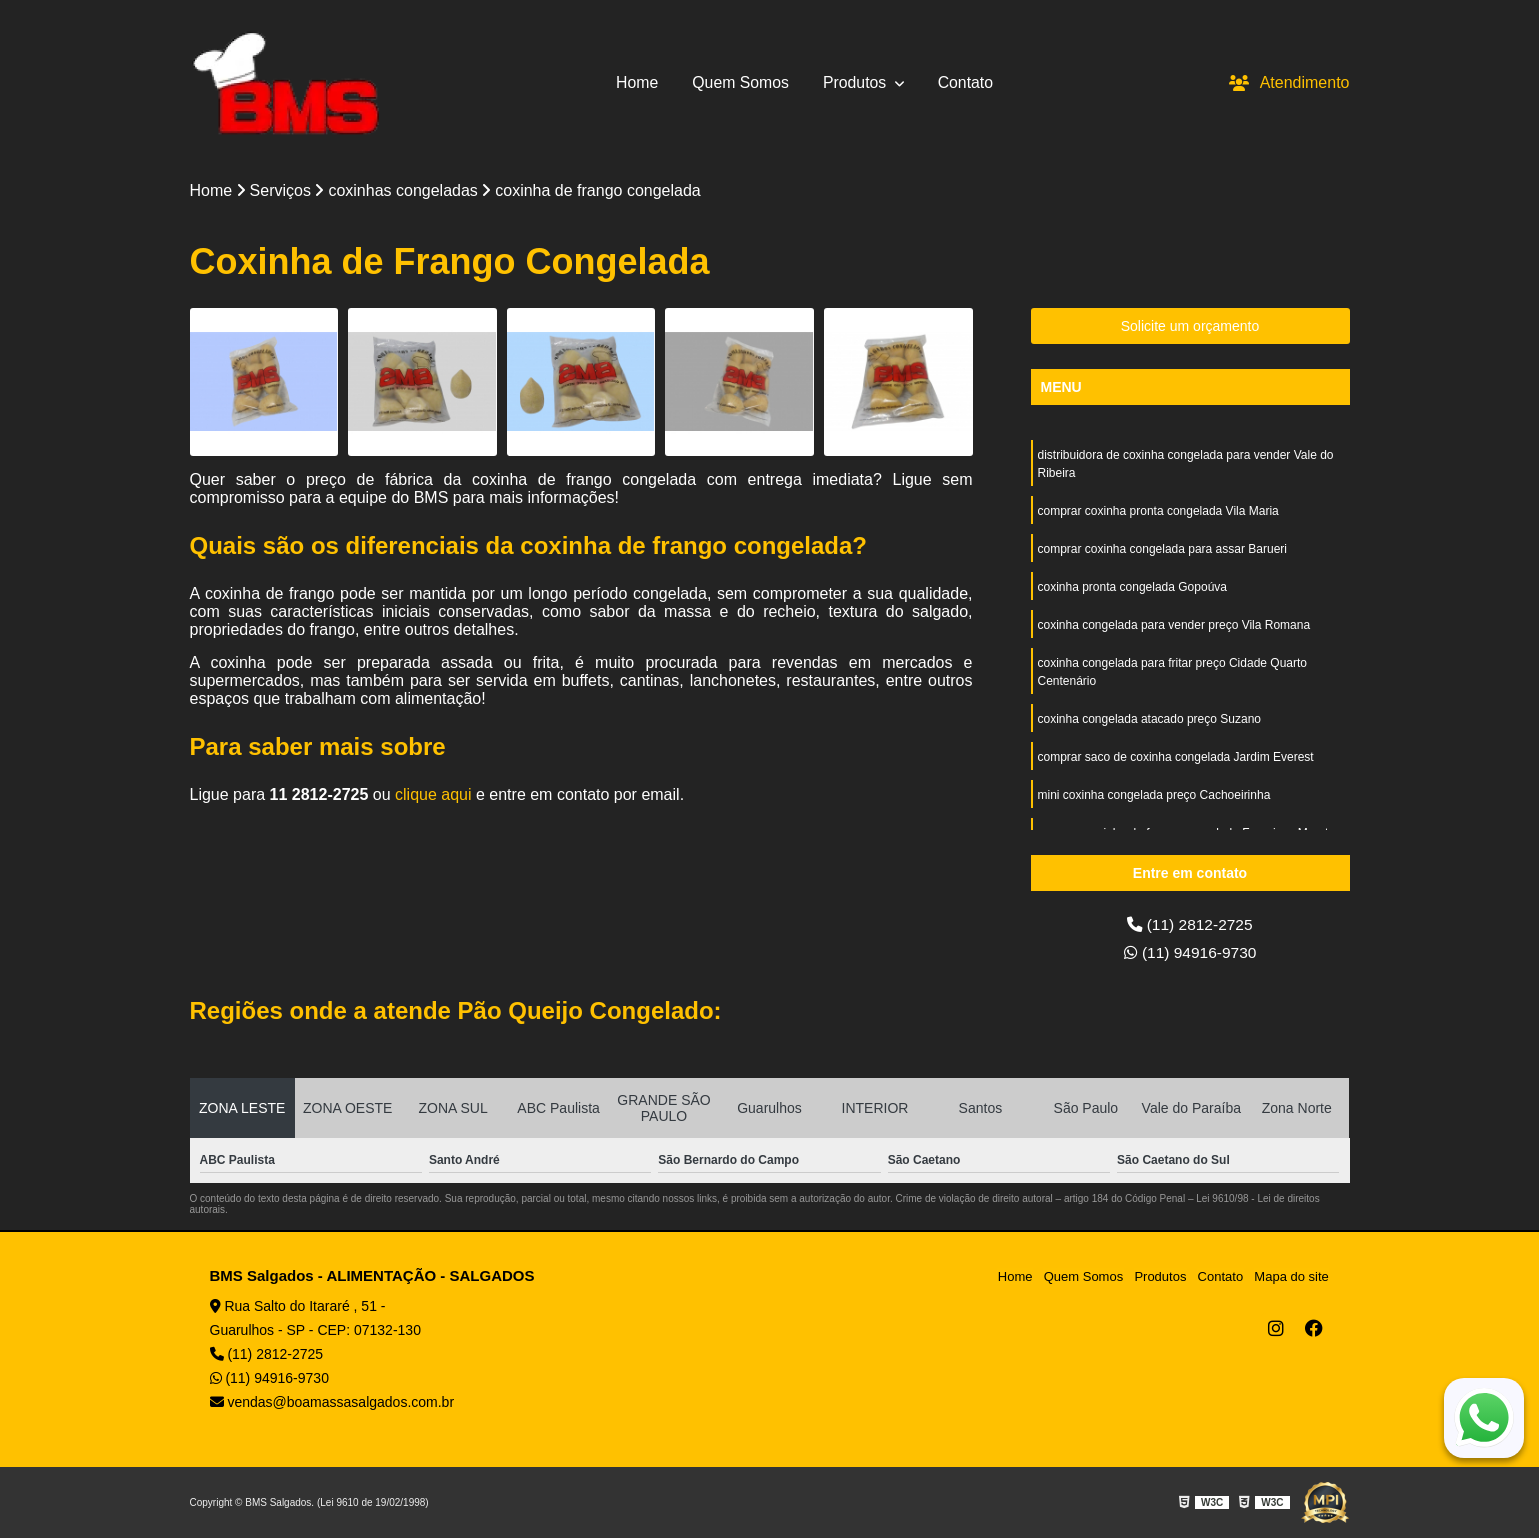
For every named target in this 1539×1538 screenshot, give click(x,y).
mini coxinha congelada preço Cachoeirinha (1154, 795)
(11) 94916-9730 (1190, 952)
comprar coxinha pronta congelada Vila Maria (1158, 511)
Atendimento (1289, 82)
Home (636, 82)
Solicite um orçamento (1190, 326)
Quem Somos (740, 82)
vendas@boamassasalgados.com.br (332, 1402)
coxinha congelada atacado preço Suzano (1150, 719)
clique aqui (433, 795)
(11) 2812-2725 (1190, 924)
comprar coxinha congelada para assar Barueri (1162, 549)
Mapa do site (1292, 1276)
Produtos (857, 82)
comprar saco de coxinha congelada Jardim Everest (1176, 757)
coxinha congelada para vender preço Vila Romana (1174, 625)
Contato (967, 82)
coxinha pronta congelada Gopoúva (1132, 587)
